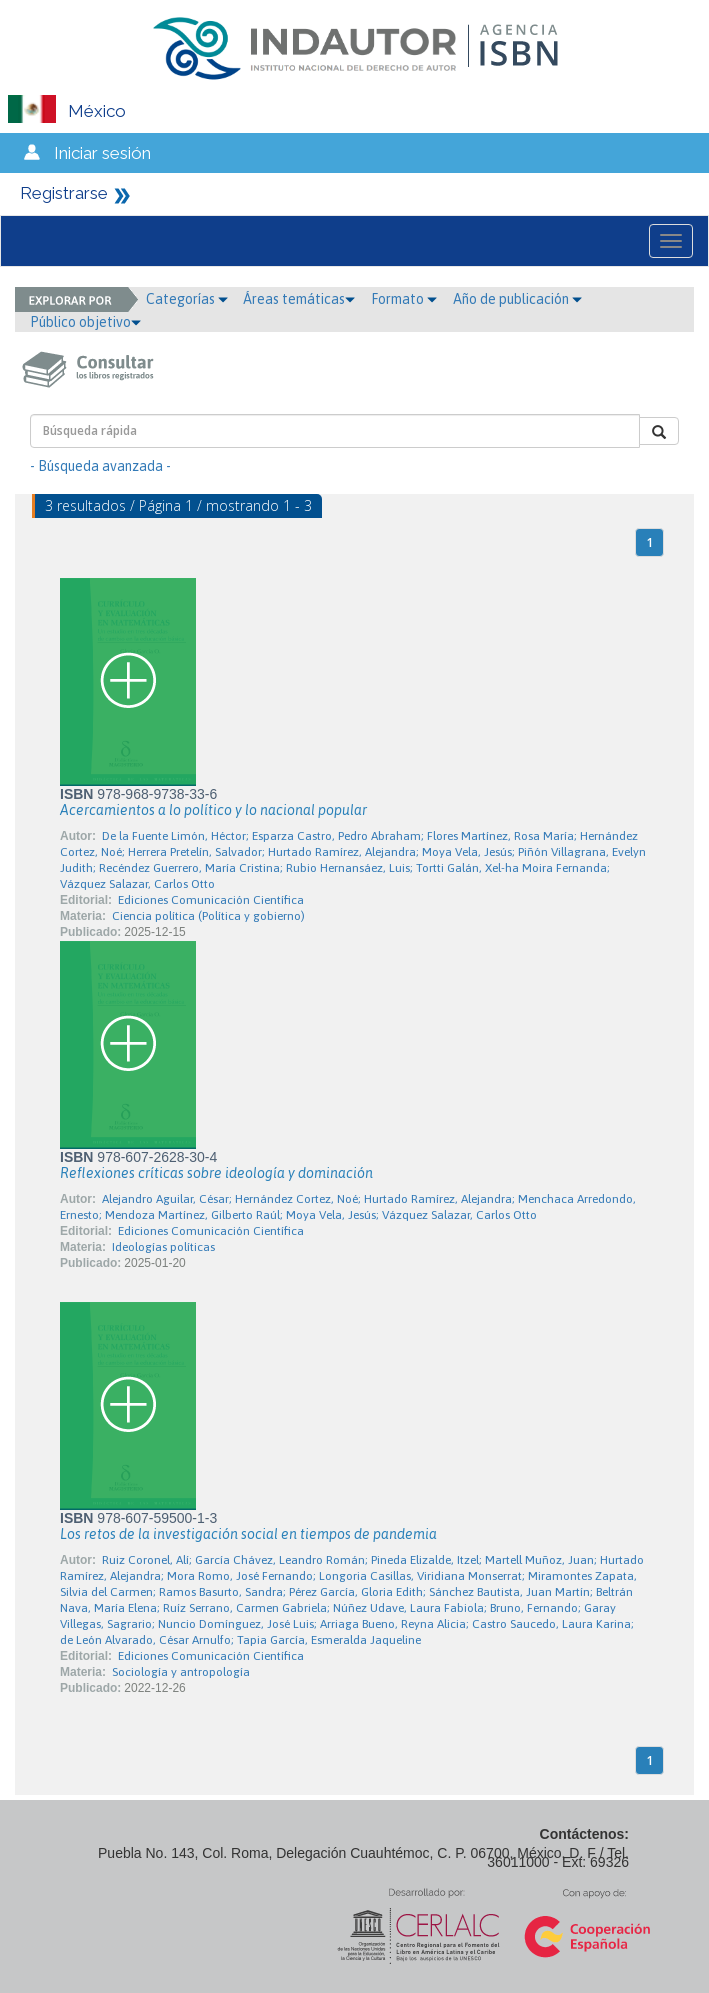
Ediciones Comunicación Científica (211, 900)
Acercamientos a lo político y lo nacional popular (213, 810)
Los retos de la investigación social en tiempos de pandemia (248, 1534)
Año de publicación (517, 299)
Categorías (187, 299)
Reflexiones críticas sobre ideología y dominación (216, 1173)
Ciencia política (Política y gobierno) (208, 916)
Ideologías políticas (163, 1247)
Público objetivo (85, 322)
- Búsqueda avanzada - (100, 466)
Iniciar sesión (102, 153)
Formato (404, 299)
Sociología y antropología (181, 1672)
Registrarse (64, 193)
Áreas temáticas (299, 299)
